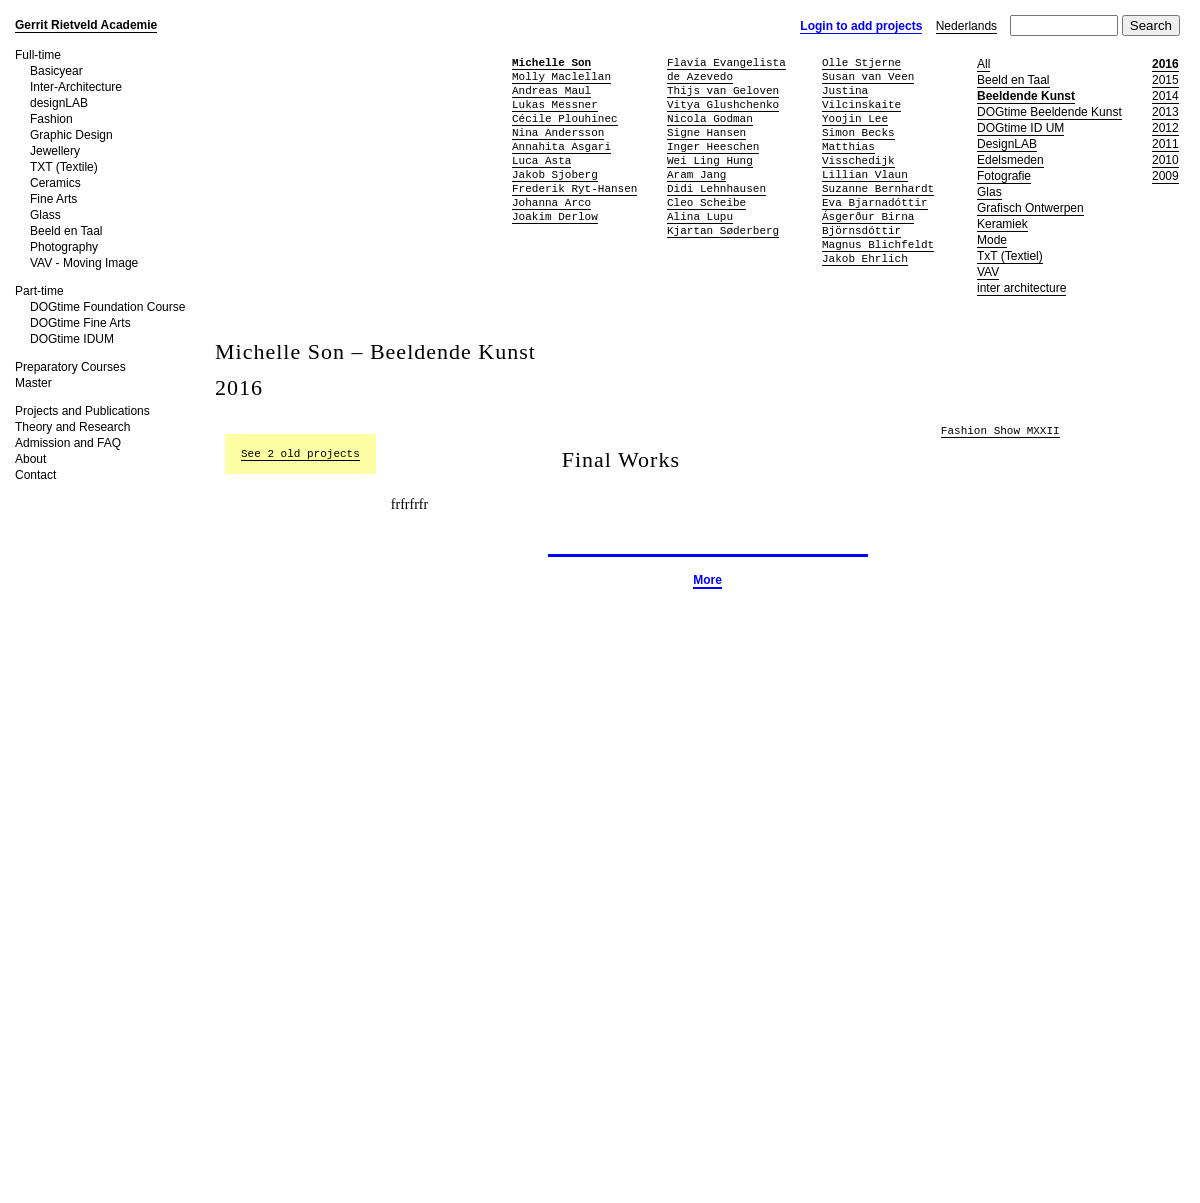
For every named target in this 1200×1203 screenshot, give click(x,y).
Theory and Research (72, 427)
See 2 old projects (300, 453)
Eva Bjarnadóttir (875, 202)
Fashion (51, 119)
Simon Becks (858, 132)
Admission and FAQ (68, 443)
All (983, 64)
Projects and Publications (82, 411)
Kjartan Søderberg (723, 230)
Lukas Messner (555, 104)
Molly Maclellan (561, 76)
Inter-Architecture (76, 87)
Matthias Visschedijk (858, 153)
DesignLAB (1007, 144)
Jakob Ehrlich (865, 258)
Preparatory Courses (70, 367)
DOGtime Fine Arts (80, 323)
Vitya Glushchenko (723, 104)
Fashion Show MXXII (1000, 431)
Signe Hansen (706, 132)
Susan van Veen (868, 76)
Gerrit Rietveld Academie (86, 25)
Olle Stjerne (861, 62)
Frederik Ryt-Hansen (574, 188)
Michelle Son (551, 62)
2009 (1165, 176)
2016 (1165, 64)
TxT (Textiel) (1010, 256)
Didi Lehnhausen (716, 188)
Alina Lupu (700, 216)
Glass (45, 215)
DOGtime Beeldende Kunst (1049, 112)
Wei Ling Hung (710, 160)
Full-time (38, 55)
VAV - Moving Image (84, 263)
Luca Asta (541, 160)
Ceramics (55, 183)
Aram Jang (696, 174)
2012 (1165, 128)
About (30, 459)
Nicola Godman (710, 118)
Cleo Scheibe (706, 202)
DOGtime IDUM (72, 339)
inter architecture (1021, 288)
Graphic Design (71, 135)
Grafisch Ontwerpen (1030, 208)
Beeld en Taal (66, 231)
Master (33, 383)
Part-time (39, 291)
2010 (1165, 160)
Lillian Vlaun (865, 174)
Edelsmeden (1010, 160)
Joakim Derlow (555, 216)
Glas (989, 192)
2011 (1165, 144)
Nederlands (966, 26)
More (707, 580)
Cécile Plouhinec (565, 118)
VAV (988, 272)
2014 (1165, 96)
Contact (35, 475)
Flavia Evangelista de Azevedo (726, 69)
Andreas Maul (551, 90)
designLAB (59, 103)
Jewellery (55, 151)
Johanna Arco (551, 202)
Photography (64, 247)
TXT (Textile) (64, 167)
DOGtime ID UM (1020, 128)
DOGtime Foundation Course (107, 307)
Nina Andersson (558, 132)
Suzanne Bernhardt (878, 188)
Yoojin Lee (855, 118)
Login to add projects (861, 26)
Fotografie (1004, 176)
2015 (1165, 80)
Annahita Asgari (561, 146)
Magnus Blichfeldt (878, 244)
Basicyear (56, 71)
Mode (992, 240)
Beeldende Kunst (1026, 96)
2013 (1165, 112)
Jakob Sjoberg (555, 174)
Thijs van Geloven (723, 90)
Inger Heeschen (713, 146)
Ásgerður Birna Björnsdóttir (868, 223)
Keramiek (1002, 224)
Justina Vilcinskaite (861, 97)
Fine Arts (53, 199)
